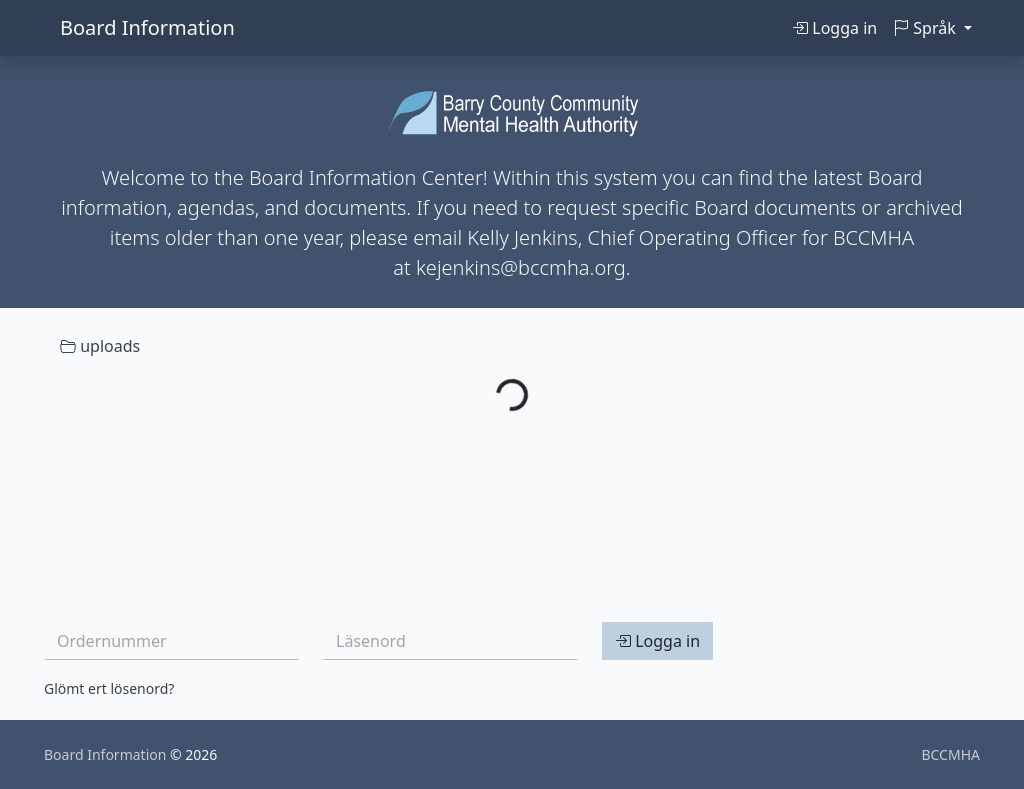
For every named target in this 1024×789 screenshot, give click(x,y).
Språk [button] (926, 28)
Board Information (147, 27)
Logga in (834, 28)
